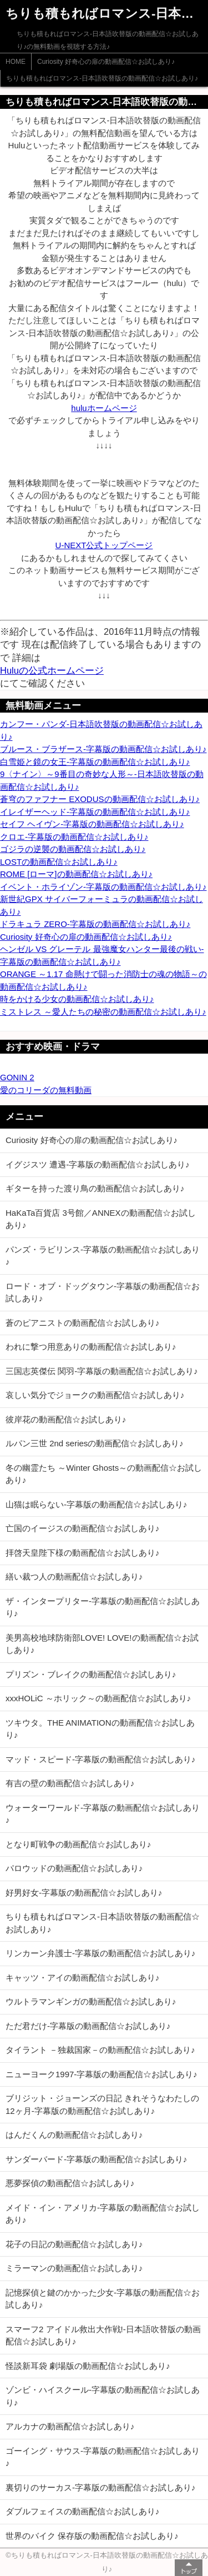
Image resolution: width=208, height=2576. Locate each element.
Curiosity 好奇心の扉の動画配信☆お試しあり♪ (106, 62)
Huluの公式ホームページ (52, 670)
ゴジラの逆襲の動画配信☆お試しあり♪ (73, 849)
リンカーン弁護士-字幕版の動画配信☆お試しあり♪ (101, 1953)
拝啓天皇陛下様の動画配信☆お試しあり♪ (83, 1552)
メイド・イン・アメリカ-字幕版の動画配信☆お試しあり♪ (103, 2214)
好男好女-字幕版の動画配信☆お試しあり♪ (84, 1892)
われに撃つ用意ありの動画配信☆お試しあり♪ (91, 1346)
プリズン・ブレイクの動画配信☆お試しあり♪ (91, 1674)
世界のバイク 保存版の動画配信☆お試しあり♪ (92, 2535)
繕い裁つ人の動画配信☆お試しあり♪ (74, 1576)
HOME (16, 62)
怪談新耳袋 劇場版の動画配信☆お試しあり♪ (88, 2365)
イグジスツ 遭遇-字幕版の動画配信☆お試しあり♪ (98, 1164)
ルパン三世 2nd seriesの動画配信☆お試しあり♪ (95, 1443)
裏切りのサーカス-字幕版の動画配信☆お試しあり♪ (101, 2487)
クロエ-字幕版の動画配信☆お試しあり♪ (74, 836)
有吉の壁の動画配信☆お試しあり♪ (70, 1783)
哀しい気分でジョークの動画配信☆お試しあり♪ (95, 1395)
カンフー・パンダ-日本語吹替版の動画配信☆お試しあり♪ (101, 730)
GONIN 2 (17, 1077)
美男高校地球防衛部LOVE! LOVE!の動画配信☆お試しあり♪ (102, 1644)
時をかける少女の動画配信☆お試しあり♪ (77, 999)
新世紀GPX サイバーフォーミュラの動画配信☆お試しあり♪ (101, 905)
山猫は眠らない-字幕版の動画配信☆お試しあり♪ (96, 1504)
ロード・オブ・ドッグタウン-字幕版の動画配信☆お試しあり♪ (103, 1292)
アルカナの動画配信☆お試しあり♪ (70, 2426)
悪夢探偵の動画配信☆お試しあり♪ (70, 2183)
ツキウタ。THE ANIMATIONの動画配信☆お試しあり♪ (100, 1729)
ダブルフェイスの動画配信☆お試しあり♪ (83, 2511)
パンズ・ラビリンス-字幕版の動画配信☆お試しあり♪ (103, 1256)
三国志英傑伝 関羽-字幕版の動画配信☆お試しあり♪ (102, 1371)
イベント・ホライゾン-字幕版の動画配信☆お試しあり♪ (103, 886)
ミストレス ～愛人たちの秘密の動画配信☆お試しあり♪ (103, 1011)
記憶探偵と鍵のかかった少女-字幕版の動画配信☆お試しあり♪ (103, 2299)
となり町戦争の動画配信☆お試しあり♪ (78, 1844)
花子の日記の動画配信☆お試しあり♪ (74, 2244)
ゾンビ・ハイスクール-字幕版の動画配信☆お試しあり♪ (103, 2396)
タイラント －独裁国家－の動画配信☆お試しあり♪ (100, 2049)
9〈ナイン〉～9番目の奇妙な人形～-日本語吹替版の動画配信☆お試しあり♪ (102, 780)
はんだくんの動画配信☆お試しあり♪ (74, 2134)
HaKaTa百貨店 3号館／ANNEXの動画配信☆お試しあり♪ (101, 1219)
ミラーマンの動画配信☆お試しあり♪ (74, 2268)
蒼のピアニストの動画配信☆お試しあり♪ (83, 1322)
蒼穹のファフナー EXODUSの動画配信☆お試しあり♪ (100, 799)
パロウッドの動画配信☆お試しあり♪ (74, 1868)
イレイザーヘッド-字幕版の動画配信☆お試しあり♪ (95, 811)
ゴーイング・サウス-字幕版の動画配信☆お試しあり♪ (103, 2457)
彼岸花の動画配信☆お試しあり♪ (66, 1419)
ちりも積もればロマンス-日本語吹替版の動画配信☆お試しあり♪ (102, 78)
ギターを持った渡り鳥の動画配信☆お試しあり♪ (95, 1188)
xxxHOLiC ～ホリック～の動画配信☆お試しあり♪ (98, 1698)
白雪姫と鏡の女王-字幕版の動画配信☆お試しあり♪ (95, 761)
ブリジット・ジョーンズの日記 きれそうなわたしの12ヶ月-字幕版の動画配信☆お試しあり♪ (102, 2104)
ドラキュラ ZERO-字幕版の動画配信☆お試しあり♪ (95, 924)
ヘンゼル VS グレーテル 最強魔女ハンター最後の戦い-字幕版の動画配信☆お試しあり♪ (102, 955)
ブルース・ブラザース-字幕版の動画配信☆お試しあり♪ (103, 749)
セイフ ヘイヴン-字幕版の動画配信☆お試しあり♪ (92, 824)
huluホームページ (103, 408)
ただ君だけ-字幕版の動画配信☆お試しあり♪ (88, 2026)
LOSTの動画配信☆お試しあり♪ (59, 861)
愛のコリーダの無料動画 (46, 1090)
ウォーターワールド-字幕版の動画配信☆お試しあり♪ (103, 1814)
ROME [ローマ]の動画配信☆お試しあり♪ (76, 874)
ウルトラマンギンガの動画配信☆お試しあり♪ (91, 2001)
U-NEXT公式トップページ (104, 545)
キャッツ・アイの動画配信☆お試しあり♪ (83, 1977)
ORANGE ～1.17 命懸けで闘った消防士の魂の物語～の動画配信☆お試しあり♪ (103, 980)
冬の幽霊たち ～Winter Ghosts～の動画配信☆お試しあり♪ (104, 1474)
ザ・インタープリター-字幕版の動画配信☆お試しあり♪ (103, 1607)
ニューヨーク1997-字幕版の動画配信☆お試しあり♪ (101, 2074)
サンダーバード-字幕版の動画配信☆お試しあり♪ (96, 2159)
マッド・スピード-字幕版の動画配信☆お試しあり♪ (101, 1759)
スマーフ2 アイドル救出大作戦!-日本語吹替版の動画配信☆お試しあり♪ (103, 2335)
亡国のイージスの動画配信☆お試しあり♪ (83, 1528)
